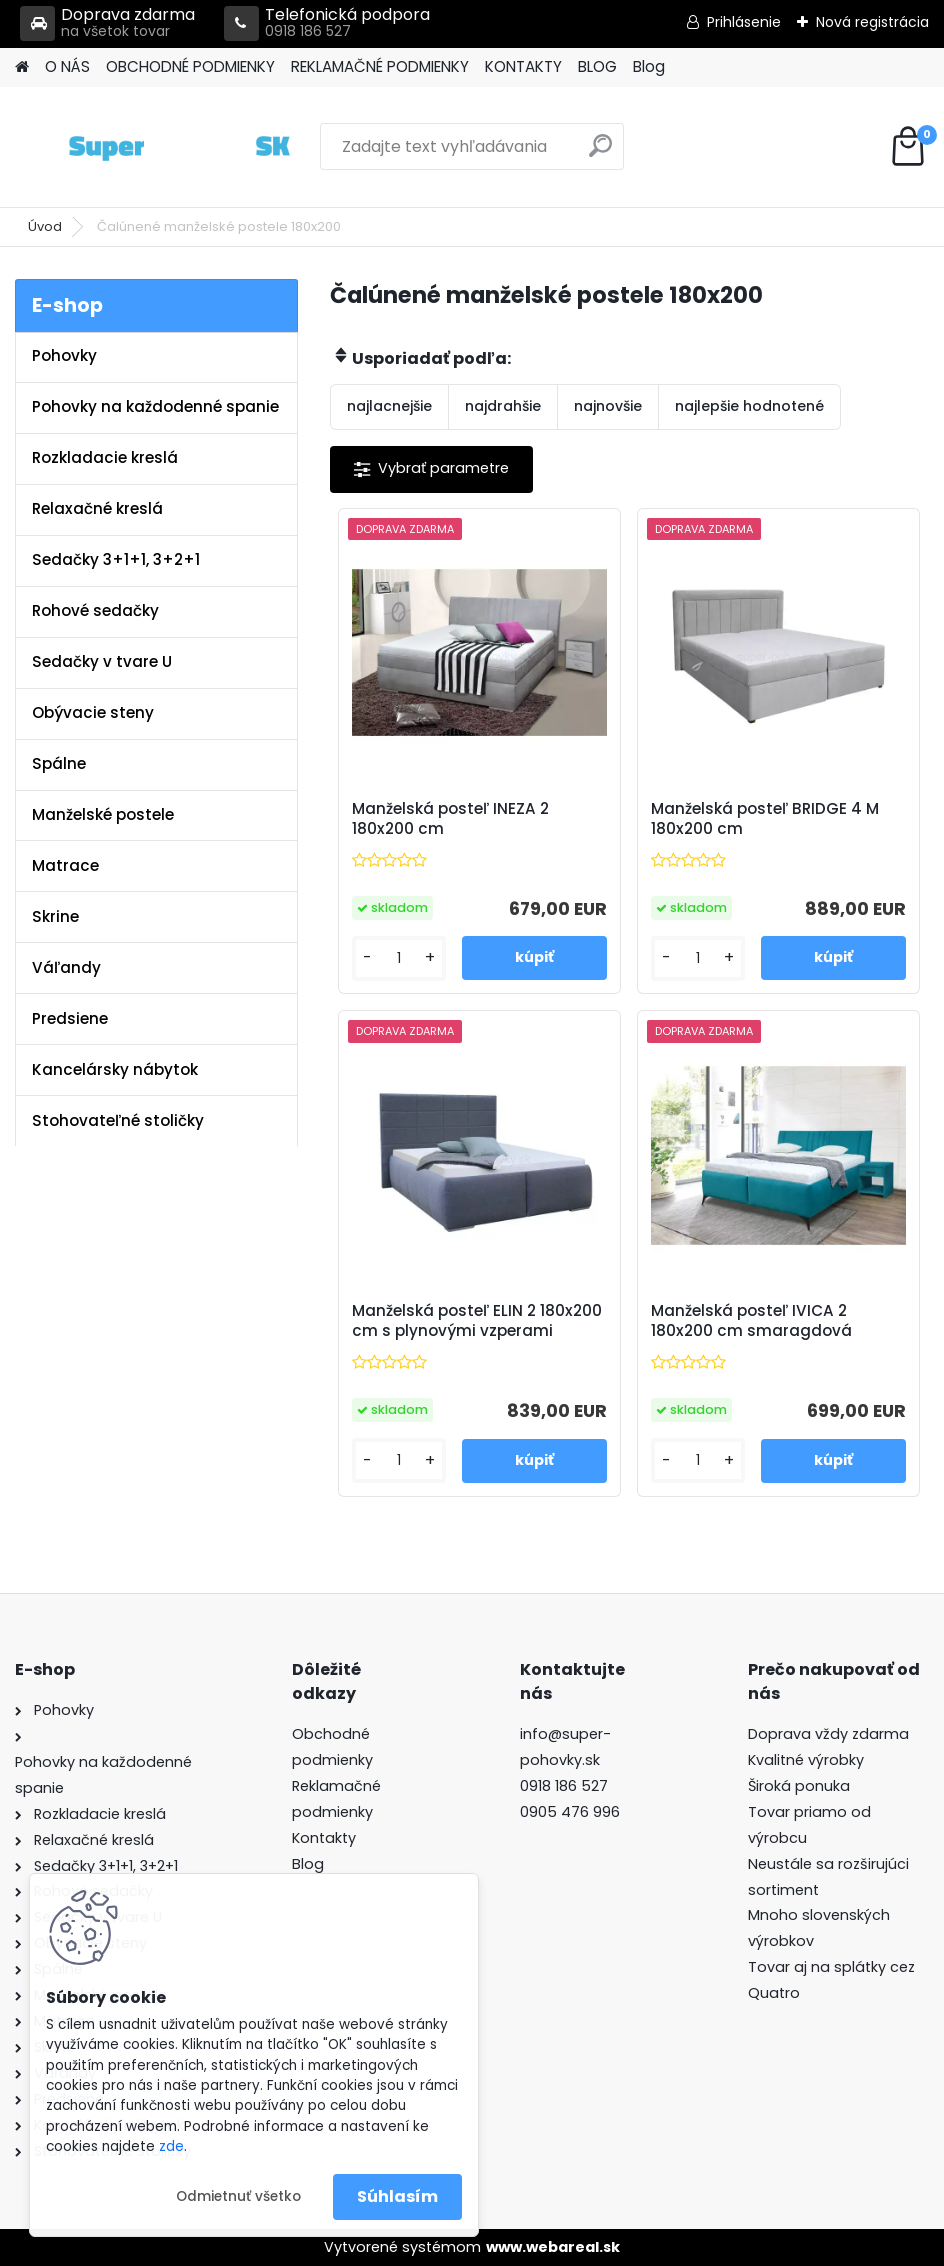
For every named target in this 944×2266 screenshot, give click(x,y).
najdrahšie (503, 406)
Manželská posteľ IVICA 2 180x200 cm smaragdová (751, 1321)
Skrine (55, 916)
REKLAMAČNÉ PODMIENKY (380, 66)
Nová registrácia (872, 22)
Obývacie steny (93, 712)
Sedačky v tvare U (102, 661)
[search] (600, 153)
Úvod (45, 226)
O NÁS (67, 66)
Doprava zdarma (107, 23)
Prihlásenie (744, 22)
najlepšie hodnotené (749, 406)
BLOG (597, 66)
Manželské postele (103, 814)
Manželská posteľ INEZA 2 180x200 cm (450, 819)
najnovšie (608, 406)
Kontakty (324, 1838)
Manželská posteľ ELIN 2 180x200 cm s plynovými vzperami (477, 1321)
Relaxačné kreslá (97, 508)
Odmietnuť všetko (238, 2196)
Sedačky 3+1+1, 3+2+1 (116, 559)
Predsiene (70, 1018)
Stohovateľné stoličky (118, 1120)
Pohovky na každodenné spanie (155, 406)
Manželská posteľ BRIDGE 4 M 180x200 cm (765, 819)
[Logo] (152, 147)
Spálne (59, 763)
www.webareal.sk (553, 2247)
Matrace (65, 865)
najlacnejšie (389, 406)
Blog (649, 66)
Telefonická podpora (327, 23)
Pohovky (64, 355)
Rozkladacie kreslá (105, 457)
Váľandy (66, 967)
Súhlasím (397, 2196)
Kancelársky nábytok (115, 1069)
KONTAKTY (523, 66)
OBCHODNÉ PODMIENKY (190, 66)
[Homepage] (22, 67)
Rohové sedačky (95, 610)
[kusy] (399, 958)
